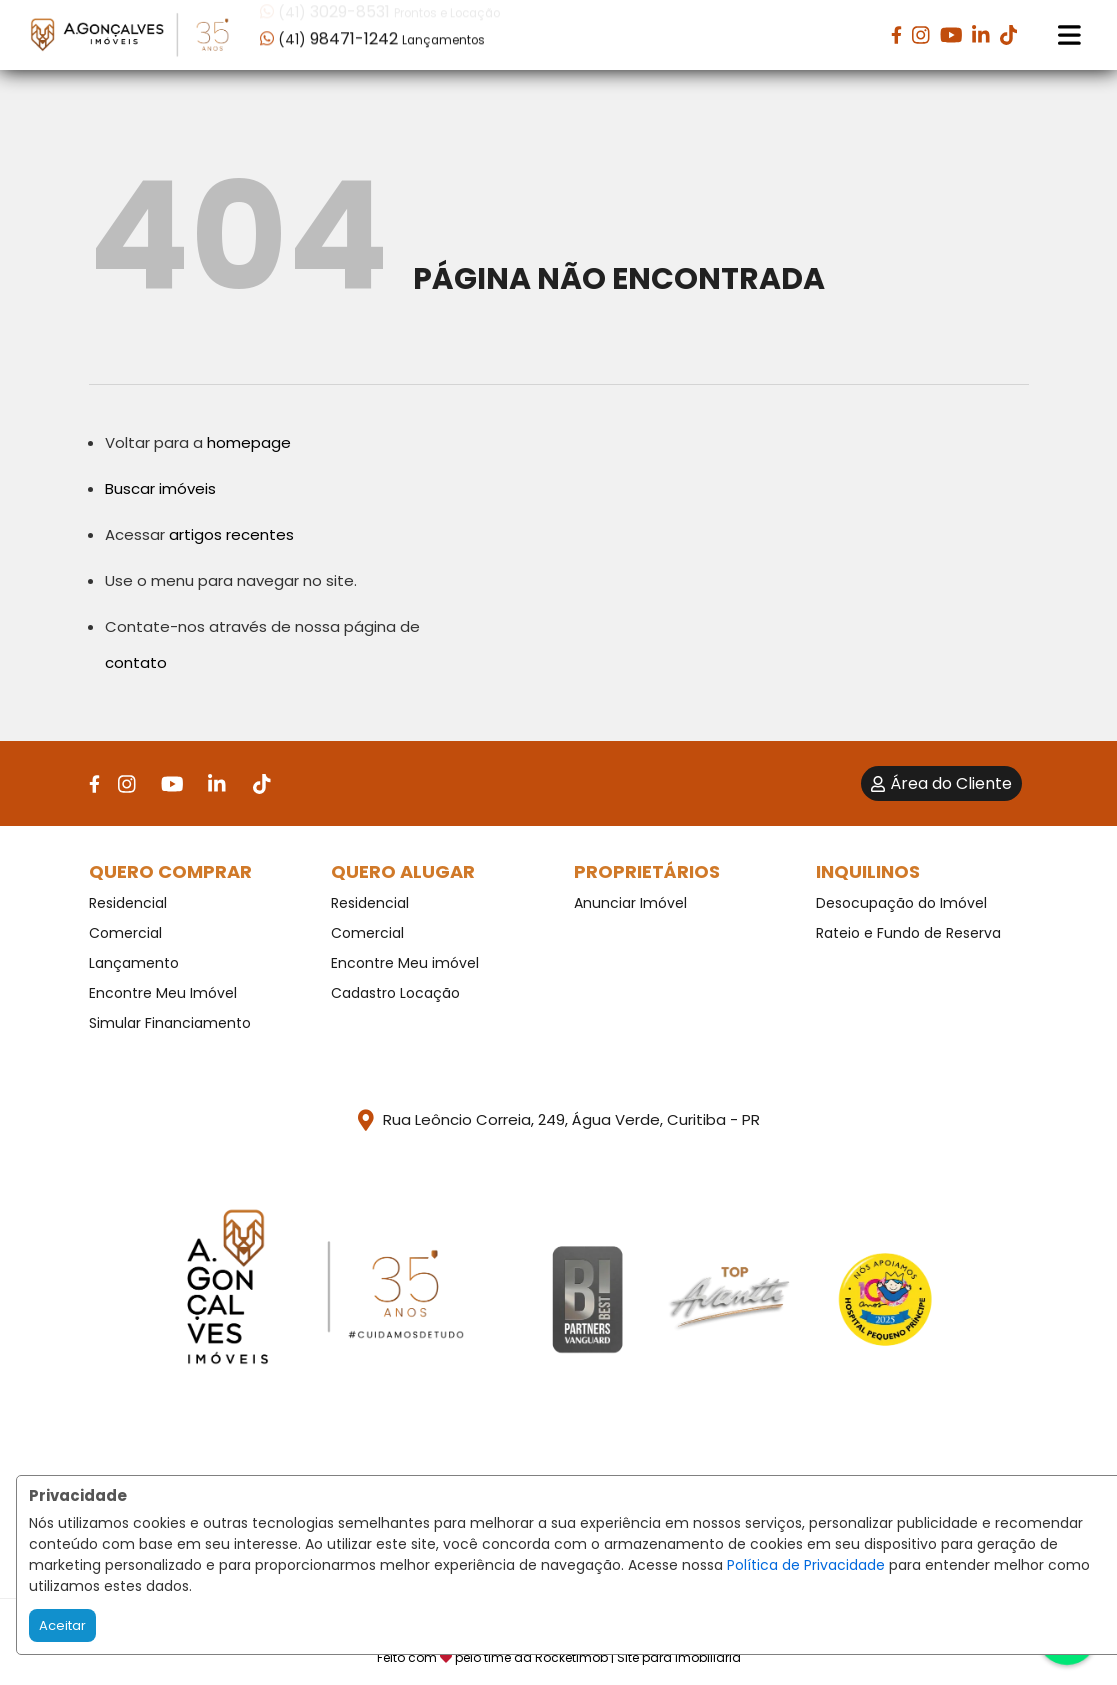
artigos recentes (231, 534)
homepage (249, 442)
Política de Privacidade (806, 1565)
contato (136, 662)
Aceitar (62, 1625)
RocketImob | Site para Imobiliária (638, 1657)
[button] (387, 33)
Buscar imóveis (160, 488)
